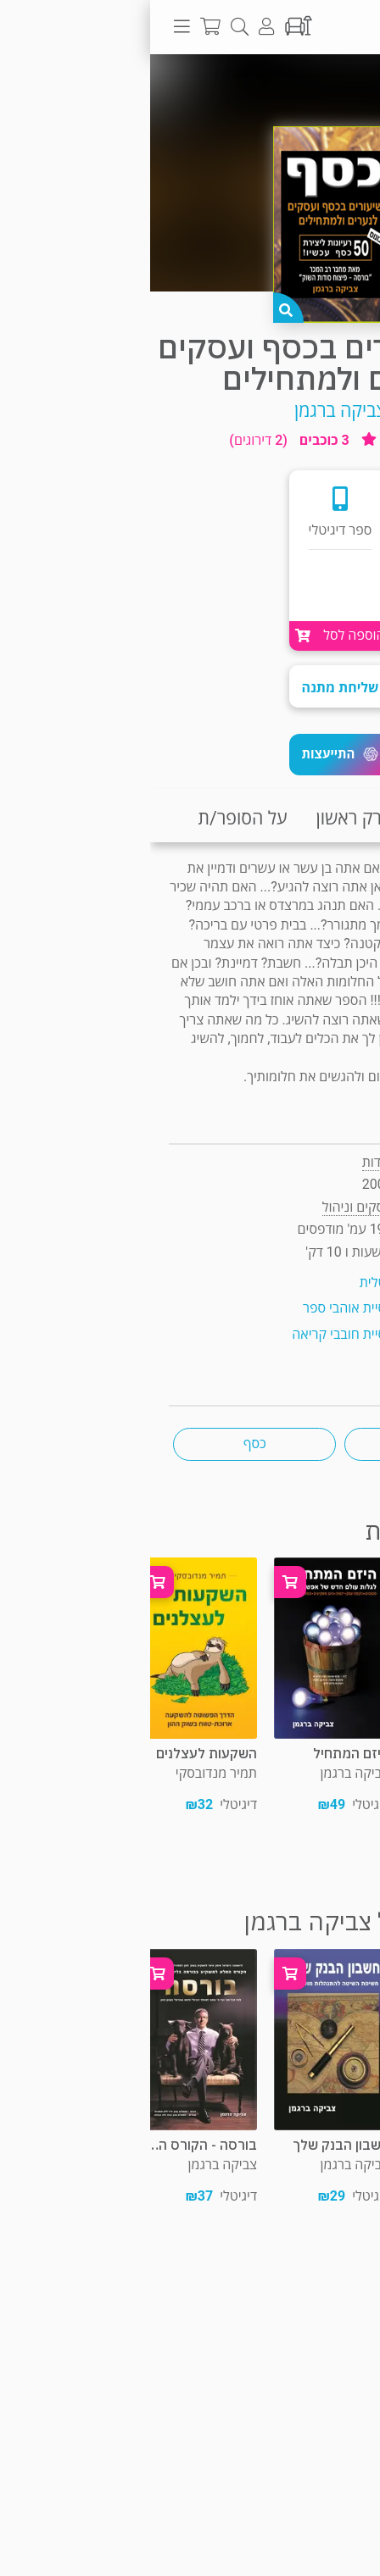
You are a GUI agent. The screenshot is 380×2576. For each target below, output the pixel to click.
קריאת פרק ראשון (229, 818)
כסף (104, 1443)
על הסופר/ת (92, 818)
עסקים (275, 1443)
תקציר (344, 818)
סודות (227, 1162)
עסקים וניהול (297, 88)
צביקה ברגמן (190, 410)
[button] (190, 754)
